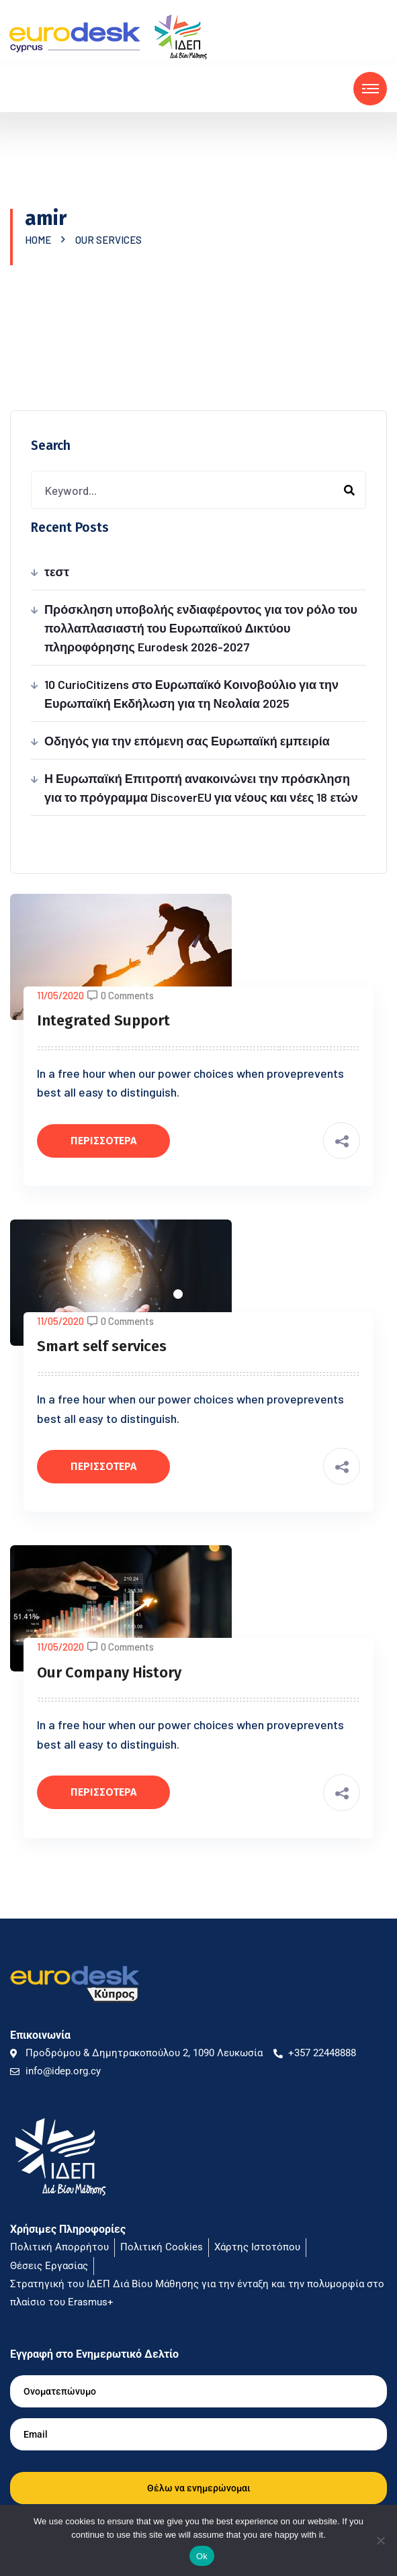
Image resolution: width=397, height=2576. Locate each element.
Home (40, 240)
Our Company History (109, 1672)
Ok (202, 2556)
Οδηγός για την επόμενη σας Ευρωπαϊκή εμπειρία (187, 740)
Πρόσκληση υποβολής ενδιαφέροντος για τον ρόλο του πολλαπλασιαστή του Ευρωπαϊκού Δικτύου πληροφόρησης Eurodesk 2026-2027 (200, 628)
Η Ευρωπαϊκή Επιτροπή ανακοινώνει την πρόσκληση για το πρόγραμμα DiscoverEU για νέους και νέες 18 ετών (201, 787)
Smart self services (102, 1346)
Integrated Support (103, 1020)
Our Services (108, 240)
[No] (380, 2540)
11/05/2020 (60, 995)
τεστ (56, 571)
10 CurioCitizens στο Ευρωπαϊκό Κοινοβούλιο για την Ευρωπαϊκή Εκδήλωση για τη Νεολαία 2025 (191, 693)
